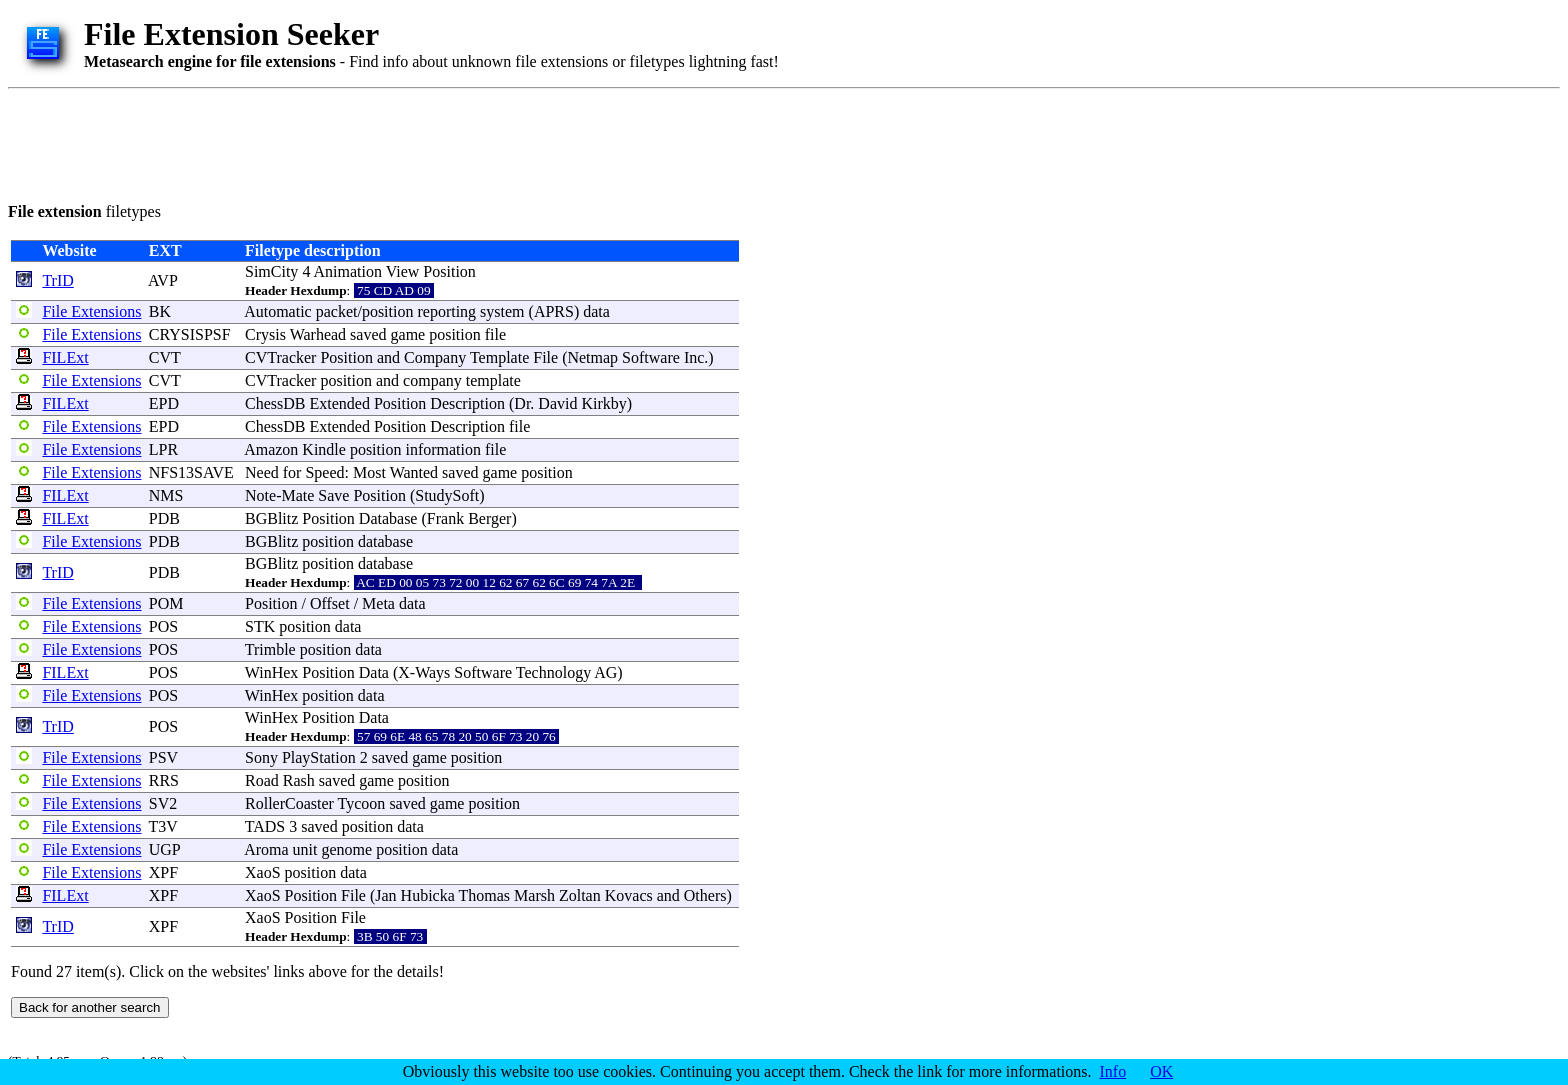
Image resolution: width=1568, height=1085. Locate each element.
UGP (164, 849)
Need (262, 472)
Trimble (270, 649)
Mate (297, 495)
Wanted (414, 472)
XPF (163, 872)
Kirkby (603, 403)
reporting (446, 311)
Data (374, 672)
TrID (57, 280)
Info (1113, 1071)
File (545, 357)
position (388, 311)
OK (1161, 1071)
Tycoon (362, 803)
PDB (164, 518)
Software (651, 357)
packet (337, 311)
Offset (330, 603)
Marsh (534, 895)
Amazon (271, 449)
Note (260, 495)
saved (368, 334)
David (557, 403)
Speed (324, 472)
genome (346, 849)
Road (262, 780)
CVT (165, 357)
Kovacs (629, 895)
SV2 (163, 803)
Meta (378, 603)
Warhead (318, 334)
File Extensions (91, 311)
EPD (164, 403)
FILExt (65, 357)
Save (333, 495)
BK (160, 311)
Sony (261, 757)
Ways (432, 672)
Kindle (324, 449)
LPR (163, 449)
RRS (164, 780)
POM (166, 603)
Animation (348, 271)
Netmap (592, 357)
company (432, 380)
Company (435, 357)
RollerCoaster (289, 803)
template (493, 380)
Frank (445, 518)
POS (163, 626)
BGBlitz (271, 518)
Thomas (485, 895)
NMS (166, 495)
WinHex (272, 672)
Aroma (266, 849)
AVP (162, 280)
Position (449, 271)
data (596, 311)
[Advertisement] (372, 142)
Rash (299, 780)
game (408, 334)
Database (388, 518)
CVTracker (280, 357)
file (495, 334)
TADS (265, 826)
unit (305, 849)
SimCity (271, 271)
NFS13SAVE (191, 472)
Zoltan (580, 895)
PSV (163, 757)
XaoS (263, 872)
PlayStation (319, 757)
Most (369, 472)
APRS (554, 311)
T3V (162, 826)
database (385, 541)
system (502, 311)
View (403, 271)
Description (467, 403)
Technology (553, 672)
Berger (489, 518)
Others (705, 895)
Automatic (278, 311)
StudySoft (447, 495)
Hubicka (428, 895)
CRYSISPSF (190, 334)
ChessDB (275, 403)
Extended (339, 403)
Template (499, 357)
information (443, 449)
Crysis (265, 334)
